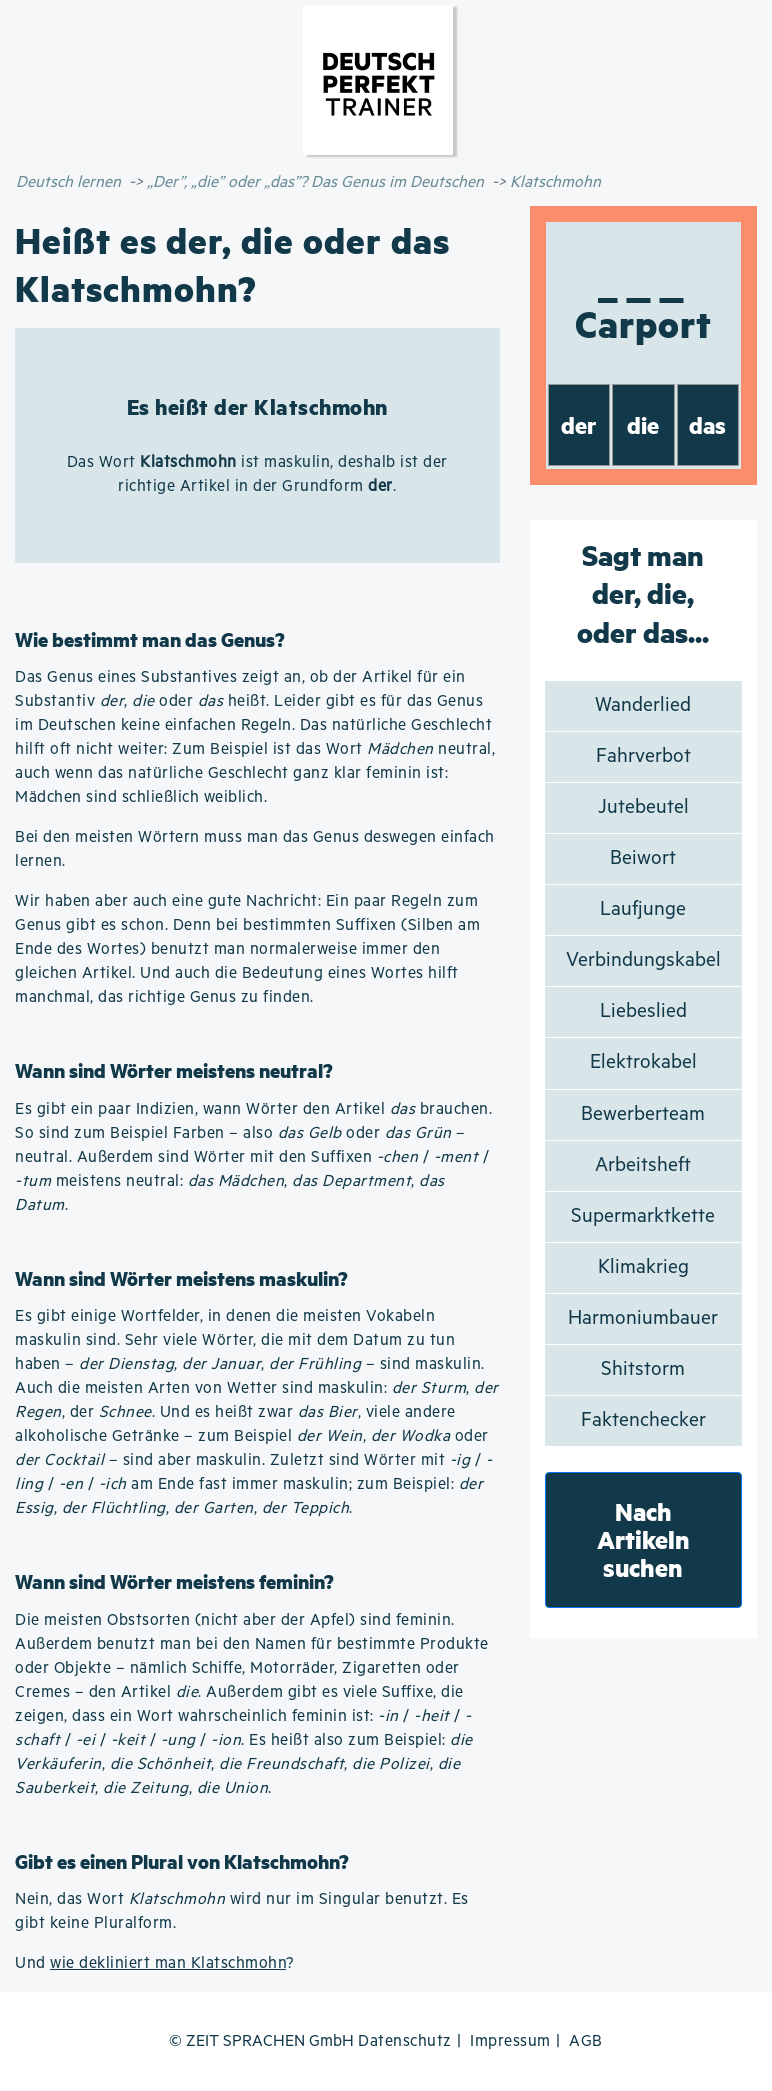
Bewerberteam (643, 1114)
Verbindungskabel (643, 960)
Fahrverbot (643, 756)
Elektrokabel (643, 1062)
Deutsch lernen (68, 182)
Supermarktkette (643, 1216)
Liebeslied (643, 1011)
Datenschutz (405, 2041)
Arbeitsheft (643, 1165)
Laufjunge (643, 909)
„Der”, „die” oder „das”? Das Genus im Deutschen (315, 182)
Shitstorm (643, 1369)
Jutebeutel (643, 807)
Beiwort (643, 858)
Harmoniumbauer (643, 1318)
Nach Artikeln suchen (643, 1539)
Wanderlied (643, 705)
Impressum (510, 2041)
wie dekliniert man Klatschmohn (168, 1963)
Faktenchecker (643, 1420)
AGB (586, 2041)
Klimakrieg (643, 1267)
